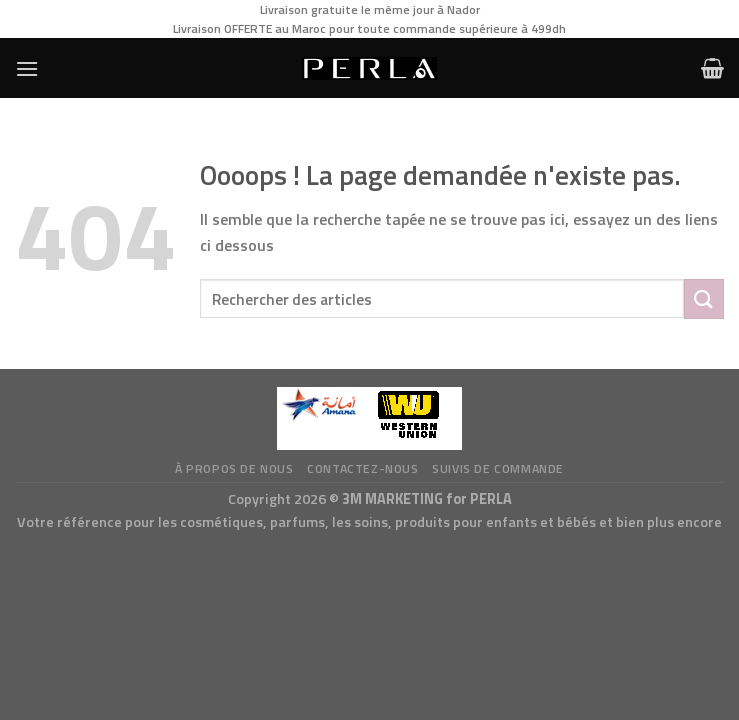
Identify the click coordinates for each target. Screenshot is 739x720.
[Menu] (27, 68)
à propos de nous (234, 468)
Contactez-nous (363, 468)
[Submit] (704, 298)
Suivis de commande (498, 468)
